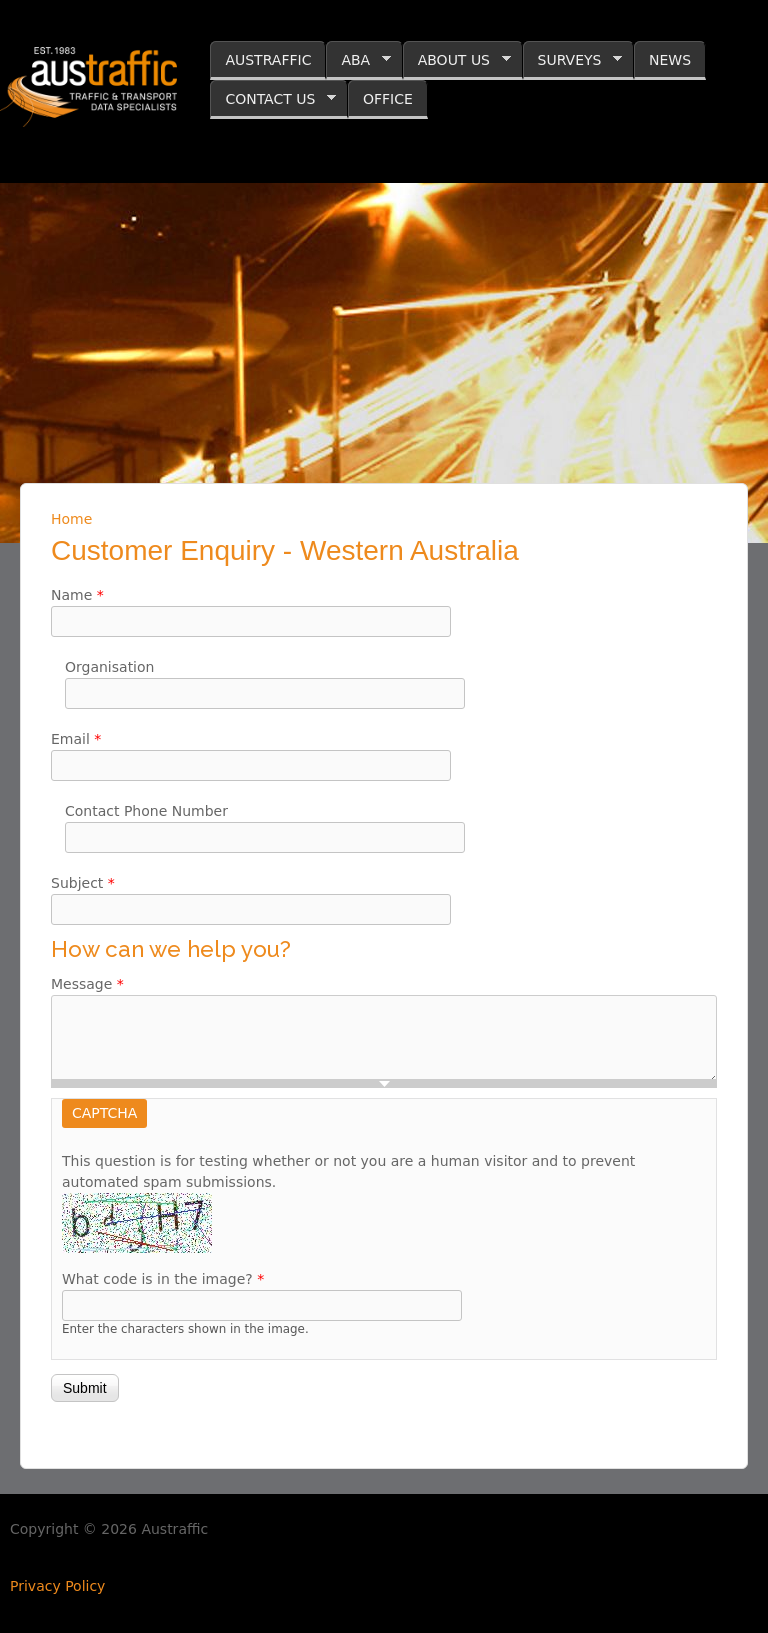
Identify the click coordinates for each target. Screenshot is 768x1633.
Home (71, 519)
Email (76, 739)
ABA (358, 60)
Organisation (109, 667)
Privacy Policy (57, 1586)
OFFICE (388, 99)
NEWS (670, 60)
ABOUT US (457, 60)
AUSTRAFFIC (268, 60)
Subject (83, 883)
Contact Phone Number (146, 811)
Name (77, 595)
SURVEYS (573, 60)
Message (87, 984)
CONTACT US (273, 99)
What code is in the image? (163, 1279)
